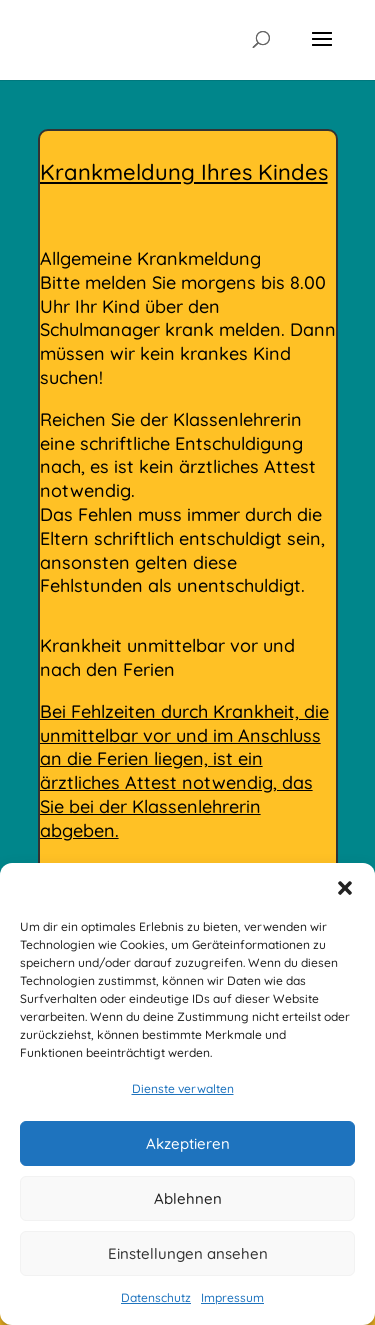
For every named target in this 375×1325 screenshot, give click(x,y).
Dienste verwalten (183, 1088)
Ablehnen (188, 1198)
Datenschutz (156, 1297)
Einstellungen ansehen (188, 1253)
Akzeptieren (188, 1143)
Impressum (232, 1297)
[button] (345, 888)
